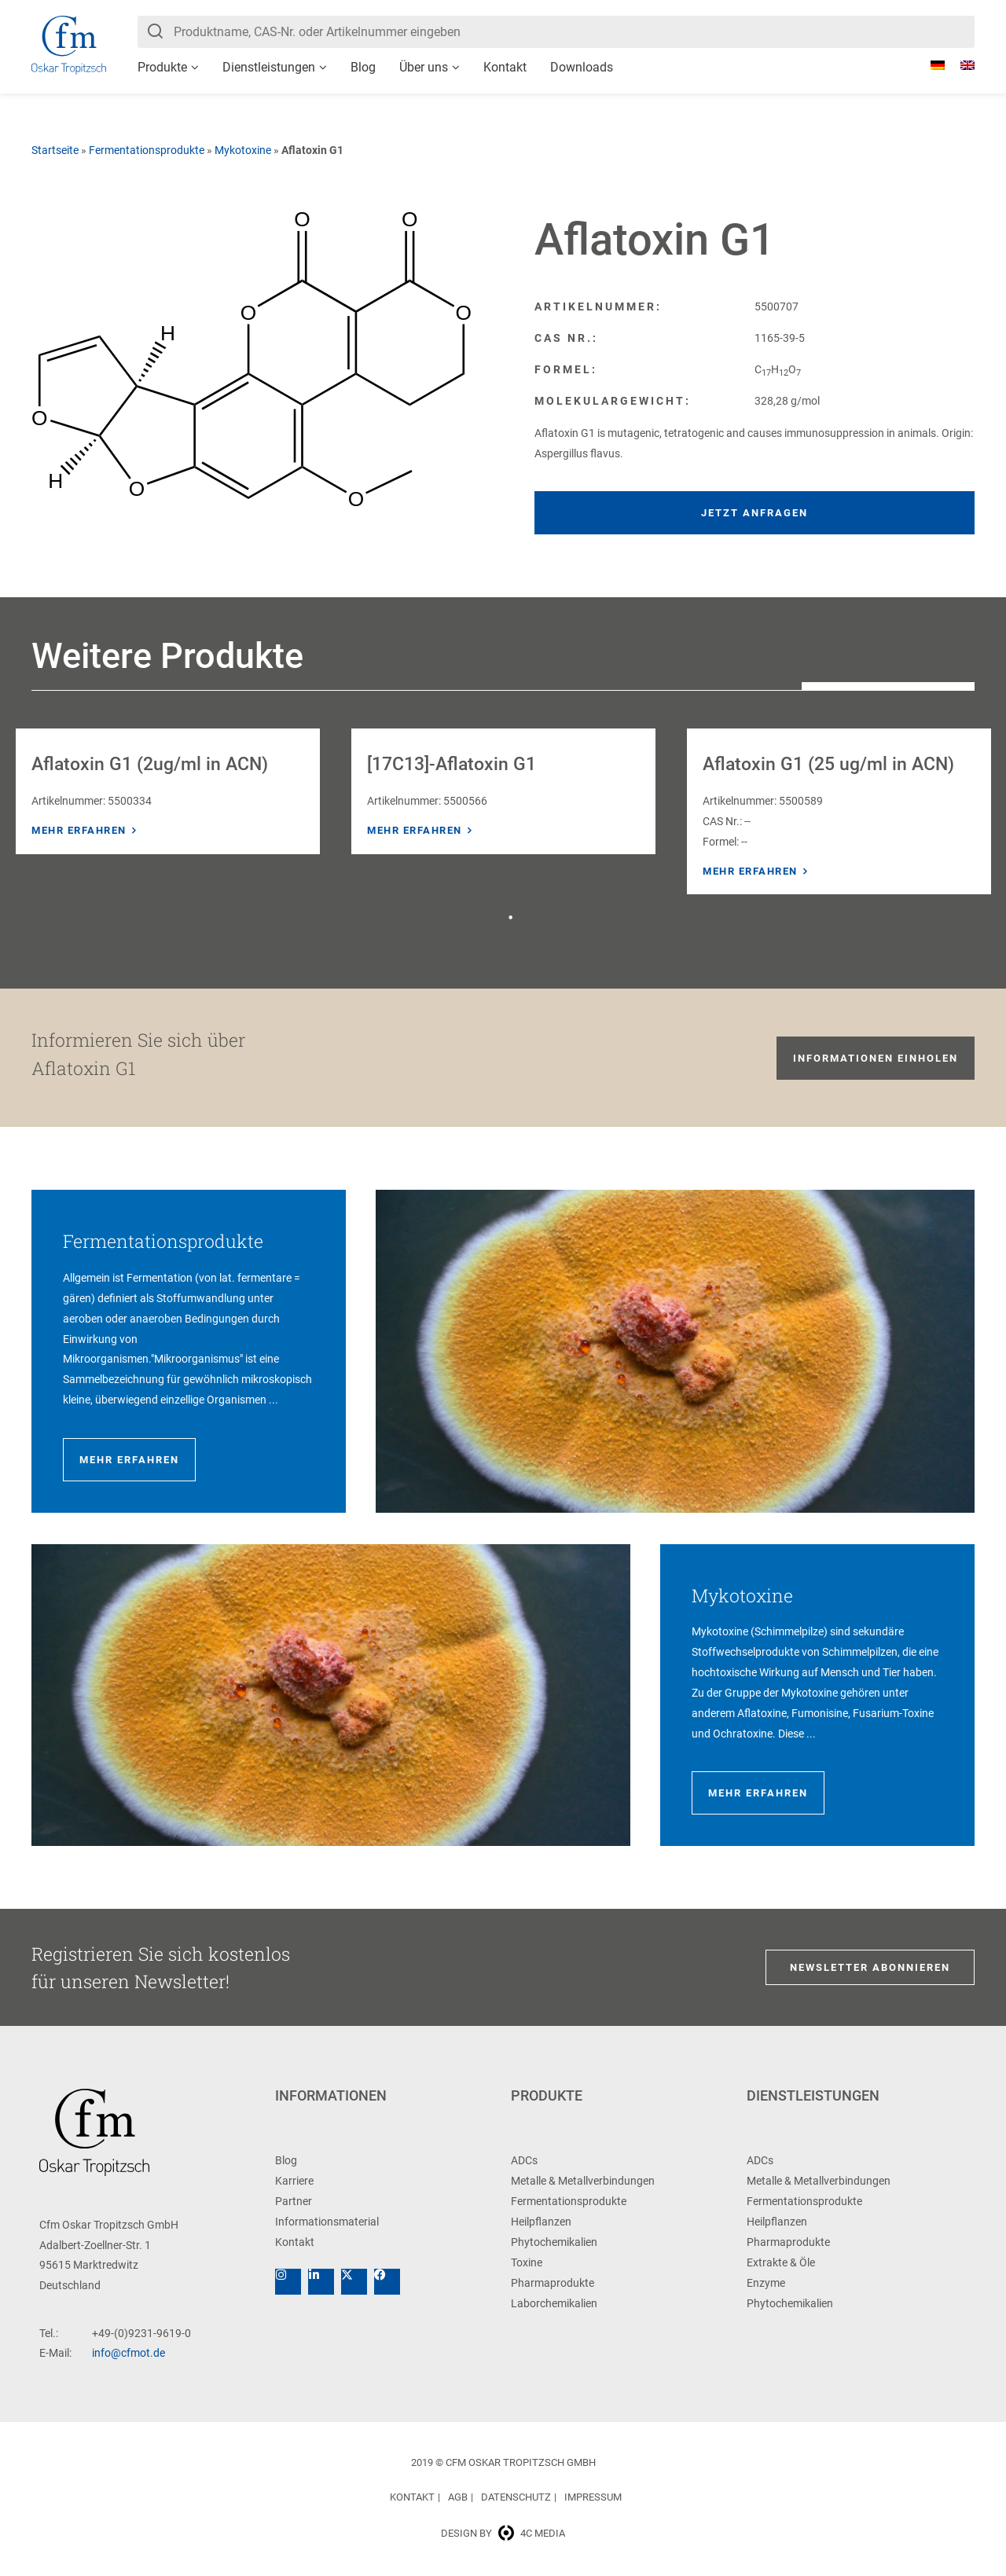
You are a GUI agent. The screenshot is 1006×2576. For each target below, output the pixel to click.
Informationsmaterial (327, 2221)
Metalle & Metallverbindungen (583, 2180)
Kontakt (505, 67)
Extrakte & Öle (781, 2262)
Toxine (526, 2262)
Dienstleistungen (268, 67)
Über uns (423, 67)
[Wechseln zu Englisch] (960, 65)
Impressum (593, 2497)
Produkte (162, 67)
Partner (293, 2201)
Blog (363, 67)
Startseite (55, 150)
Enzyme (766, 2283)
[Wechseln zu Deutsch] (930, 65)
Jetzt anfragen (754, 513)
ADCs (524, 2160)
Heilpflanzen (541, 2221)
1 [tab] (511, 918)
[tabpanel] (168, 791)
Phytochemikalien (554, 2242)
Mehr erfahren (79, 830)
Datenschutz (516, 2497)
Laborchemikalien (554, 2303)
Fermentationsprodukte (146, 150)
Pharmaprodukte (552, 2283)
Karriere (294, 2180)
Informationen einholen (875, 1058)
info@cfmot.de (128, 2353)
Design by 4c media (503, 2533)
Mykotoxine (243, 150)
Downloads (581, 67)
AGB (458, 2497)
